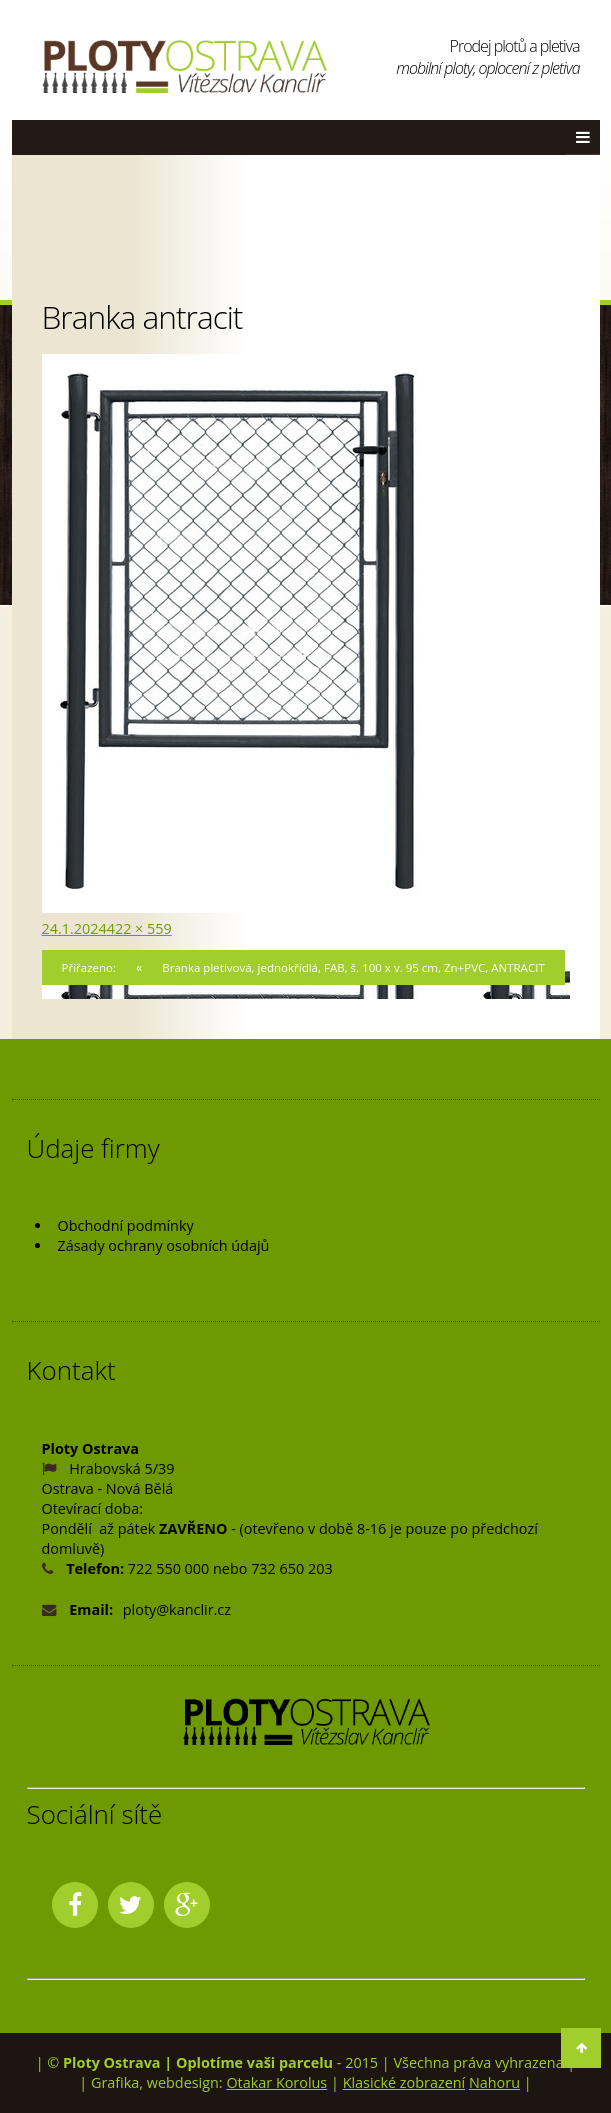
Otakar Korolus (276, 2082)
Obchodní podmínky (126, 1225)
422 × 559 (139, 928)
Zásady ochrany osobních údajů (164, 1245)
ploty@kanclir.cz (177, 1609)
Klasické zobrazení (404, 2082)
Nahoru (494, 2082)
